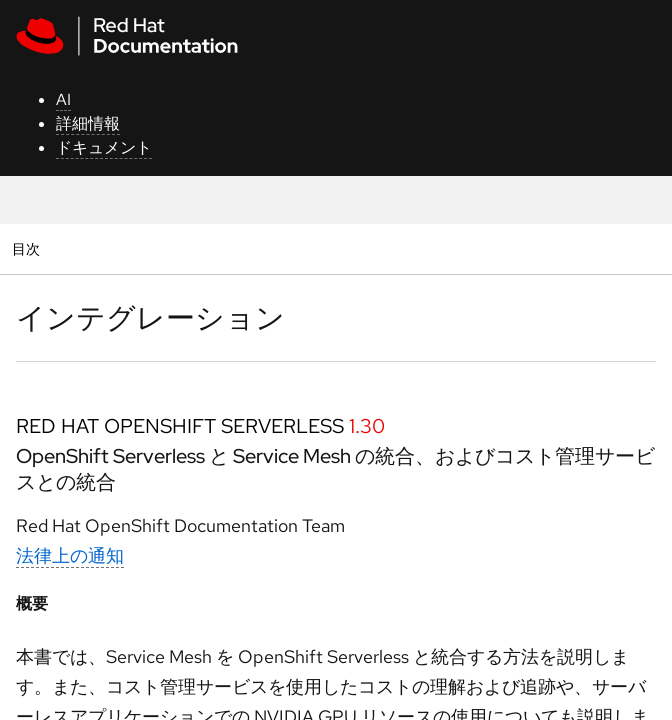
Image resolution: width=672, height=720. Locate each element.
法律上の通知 (70, 555)
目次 (28, 248)
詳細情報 (88, 123)
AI (63, 99)
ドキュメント (104, 147)
